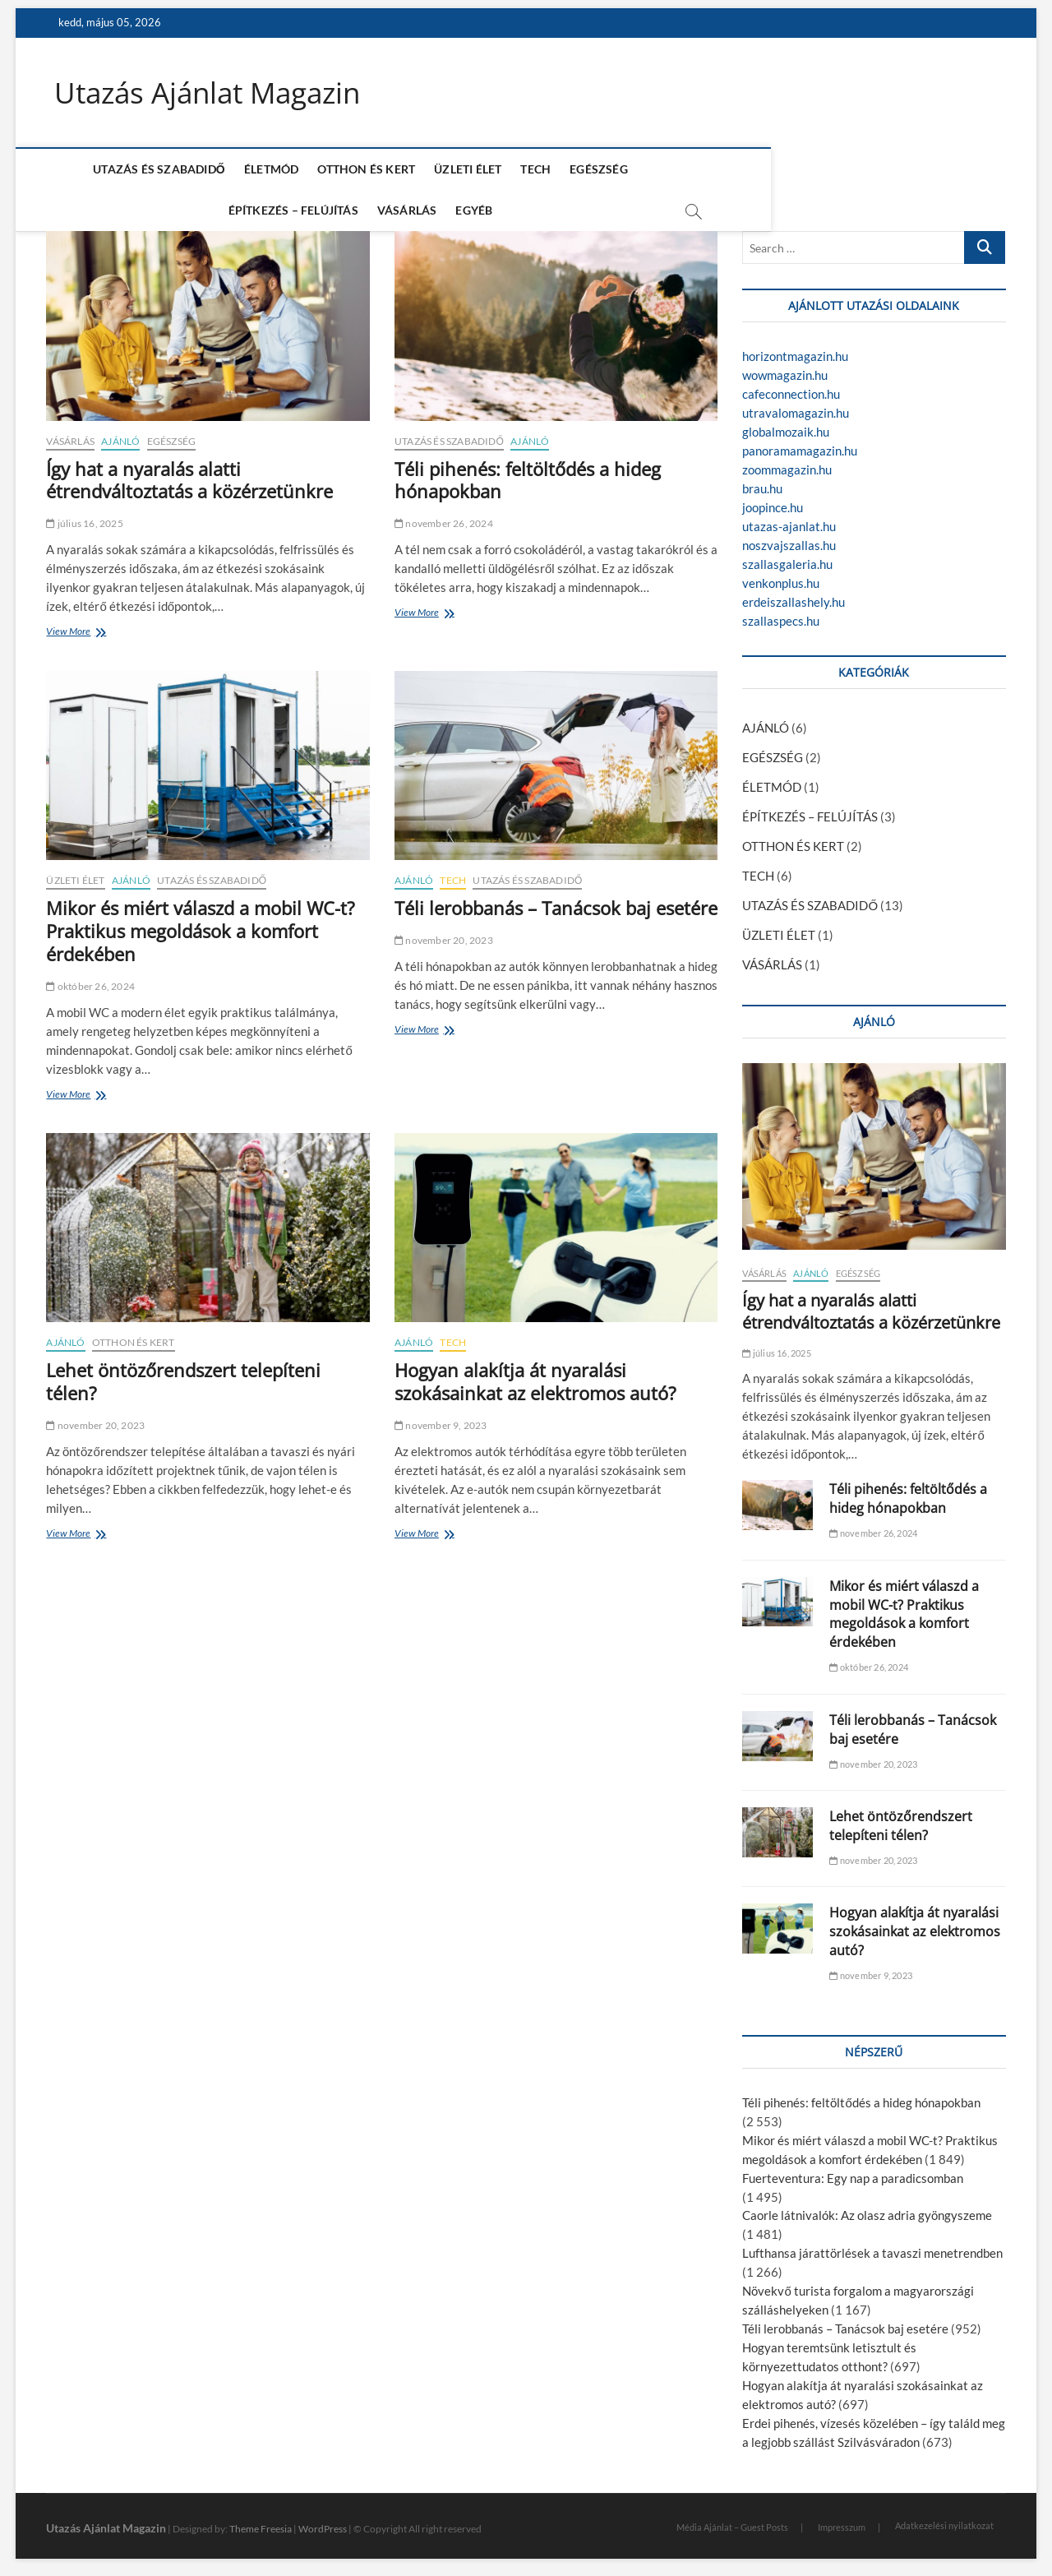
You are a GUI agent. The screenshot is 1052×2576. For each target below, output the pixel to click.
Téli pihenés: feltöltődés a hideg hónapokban (527, 473)
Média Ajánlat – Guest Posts (732, 2519)
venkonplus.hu (780, 576)
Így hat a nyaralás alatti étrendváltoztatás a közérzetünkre (189, 473)
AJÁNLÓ (120, 434)
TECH (497, 170)
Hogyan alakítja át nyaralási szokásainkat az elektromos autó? (535, 1375)
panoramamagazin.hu (799, 444)
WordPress (322, 2522)
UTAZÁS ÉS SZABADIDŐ (120, 170)
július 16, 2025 (84, 517)
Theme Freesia (260, 2522)
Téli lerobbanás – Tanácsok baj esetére (555, 901)
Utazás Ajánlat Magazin (213, 93)
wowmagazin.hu (785, 368)
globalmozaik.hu (785, 425)
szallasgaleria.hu (787, 557)
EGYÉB (854, 170)
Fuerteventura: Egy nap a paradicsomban (852, 2170)
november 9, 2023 (440, 1419)
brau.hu (762, 481)
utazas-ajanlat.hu (789, 519)
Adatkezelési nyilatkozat (944, 2519)
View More (70, 626)
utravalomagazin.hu (795, 406)
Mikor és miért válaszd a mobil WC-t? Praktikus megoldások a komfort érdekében (200, 924)
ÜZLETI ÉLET (429, 170)
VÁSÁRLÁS (787, 170)
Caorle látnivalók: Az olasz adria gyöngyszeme (867, 2208)
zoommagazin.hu (787, 463)
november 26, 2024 (443, 517)
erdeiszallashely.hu (793, 595)
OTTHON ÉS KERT (328, 170)
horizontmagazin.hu (795, 349)
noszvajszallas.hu (789, 538)
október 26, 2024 (90, 979)
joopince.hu (772, 500)
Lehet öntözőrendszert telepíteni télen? (183, 1375)
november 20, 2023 (443, 933)
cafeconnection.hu (791, 387)
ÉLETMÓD (232, 170)
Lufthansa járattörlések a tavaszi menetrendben (872, 2246)
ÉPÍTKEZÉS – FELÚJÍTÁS (673, 170)
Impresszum (841, 2519)
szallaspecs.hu (780, 614)
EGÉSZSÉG (560, 170)
